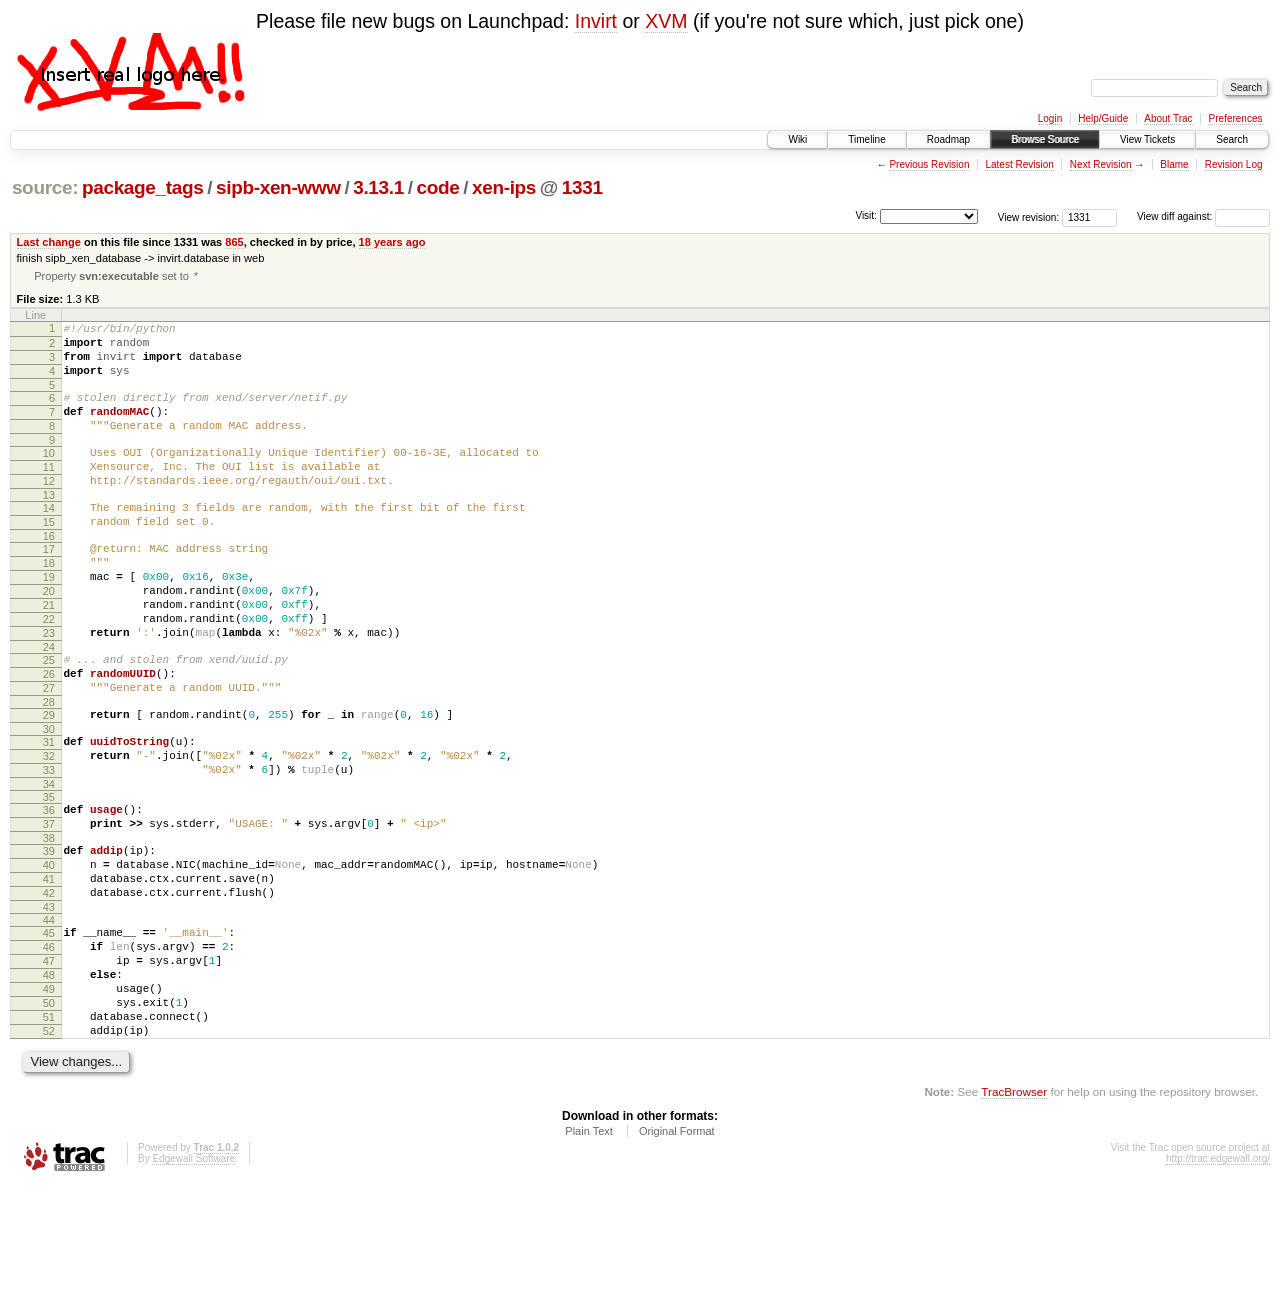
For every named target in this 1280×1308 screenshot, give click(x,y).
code (437, 187)
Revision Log (1234, 164)
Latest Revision (1019, 164)
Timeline (866, 139)
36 (49, 890)
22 (49, 672)
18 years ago (392, 242)
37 (49, 907)
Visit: (866, 215)
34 (49, 864)
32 (49, 830)
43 (49, 1005)
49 (49, 1099)
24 (49, 706)
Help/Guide (1103, 118)
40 (49, 954)
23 (49, 689)
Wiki (797, 139)
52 (49, 1150)
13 (49, 527)
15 (49, 557)
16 (49, 574)
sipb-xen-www (278, 187)
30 (49, 800)
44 (49, 1018)
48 (49, 1082)
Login (1050, 118)
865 (234, 242)
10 (49, 476)
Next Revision (1101, 164)
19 (49, 621)
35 (49, 877)
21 (49, 655)
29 (49, 783)
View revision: (1029, 216)
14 (49, 540)
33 (49, 847)
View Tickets (1147, 139)
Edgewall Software (193, 1280)
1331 (582, 187)
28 (49, 770)
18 (49, 604)
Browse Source (1045, 139)
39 (49, 937)
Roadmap (948, 139)
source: (45, 187)
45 (49, 1031)
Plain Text (589, 1253)
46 (49, 1048)
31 (49, 813)
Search (1232, 139)
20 (49, 638)
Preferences (1236, 118)
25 (49, 719)
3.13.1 (378, 187)
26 (49, 736)
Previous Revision (929, 164)
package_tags (143, 187)
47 (49, 1065)
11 (49, 493)
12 (49, 510)
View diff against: (1203, 216)
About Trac (1168, 118)
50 (49, 1116)
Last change (49, 242)
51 (49, 1133)
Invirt (596, 21)
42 (49, 988)
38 (49, 924)
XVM (666, 21)
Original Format (677, 1253)
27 (49, 753)
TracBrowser (1014, 1213)
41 (49, 971)
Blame (1174, 164)
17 (49, 587)
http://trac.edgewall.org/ (1218, 1280)
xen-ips (504, 187)
